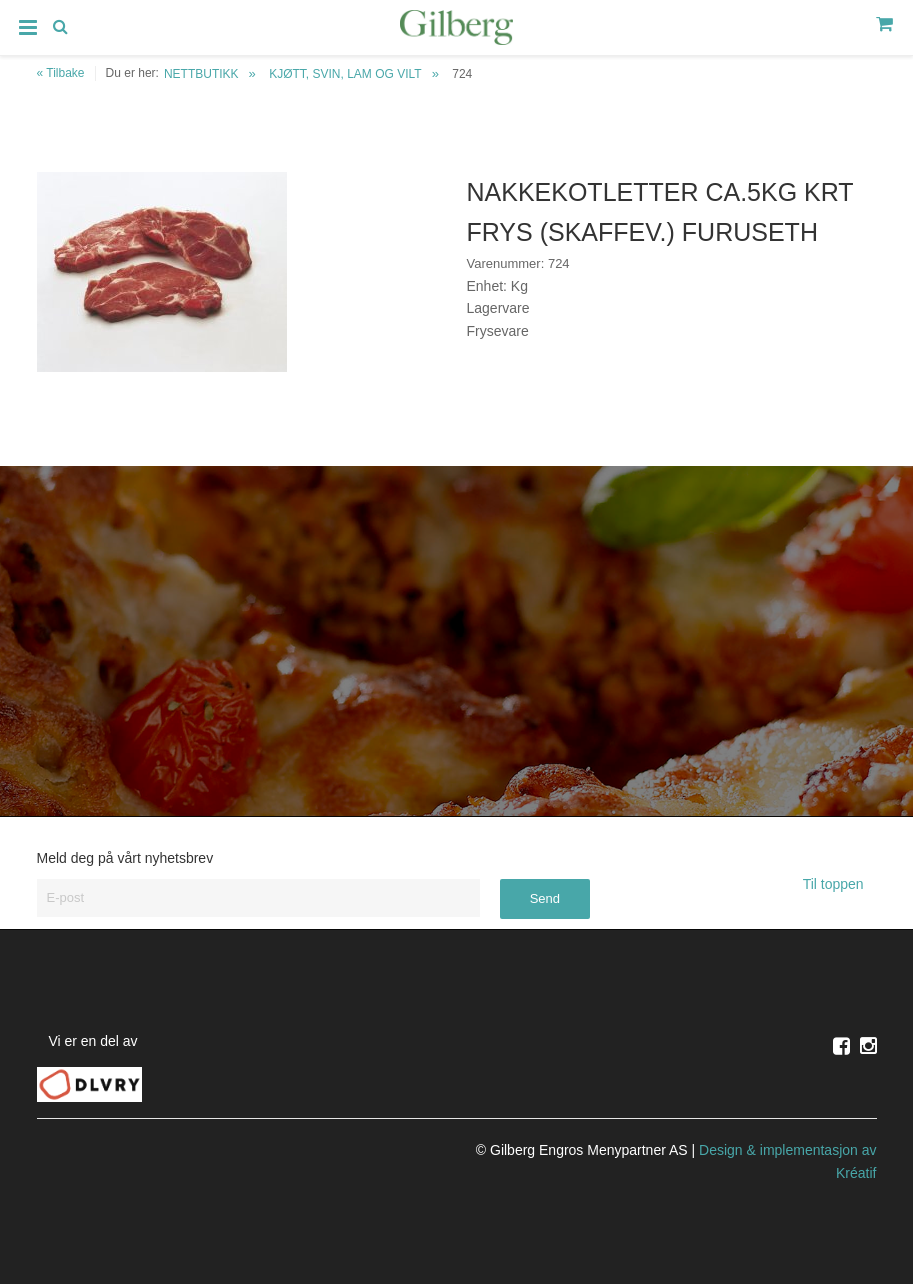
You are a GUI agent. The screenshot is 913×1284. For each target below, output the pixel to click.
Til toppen (840, 884)
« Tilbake (61, 73)
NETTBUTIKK (201, 74)
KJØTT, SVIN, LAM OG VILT (345, 74)
